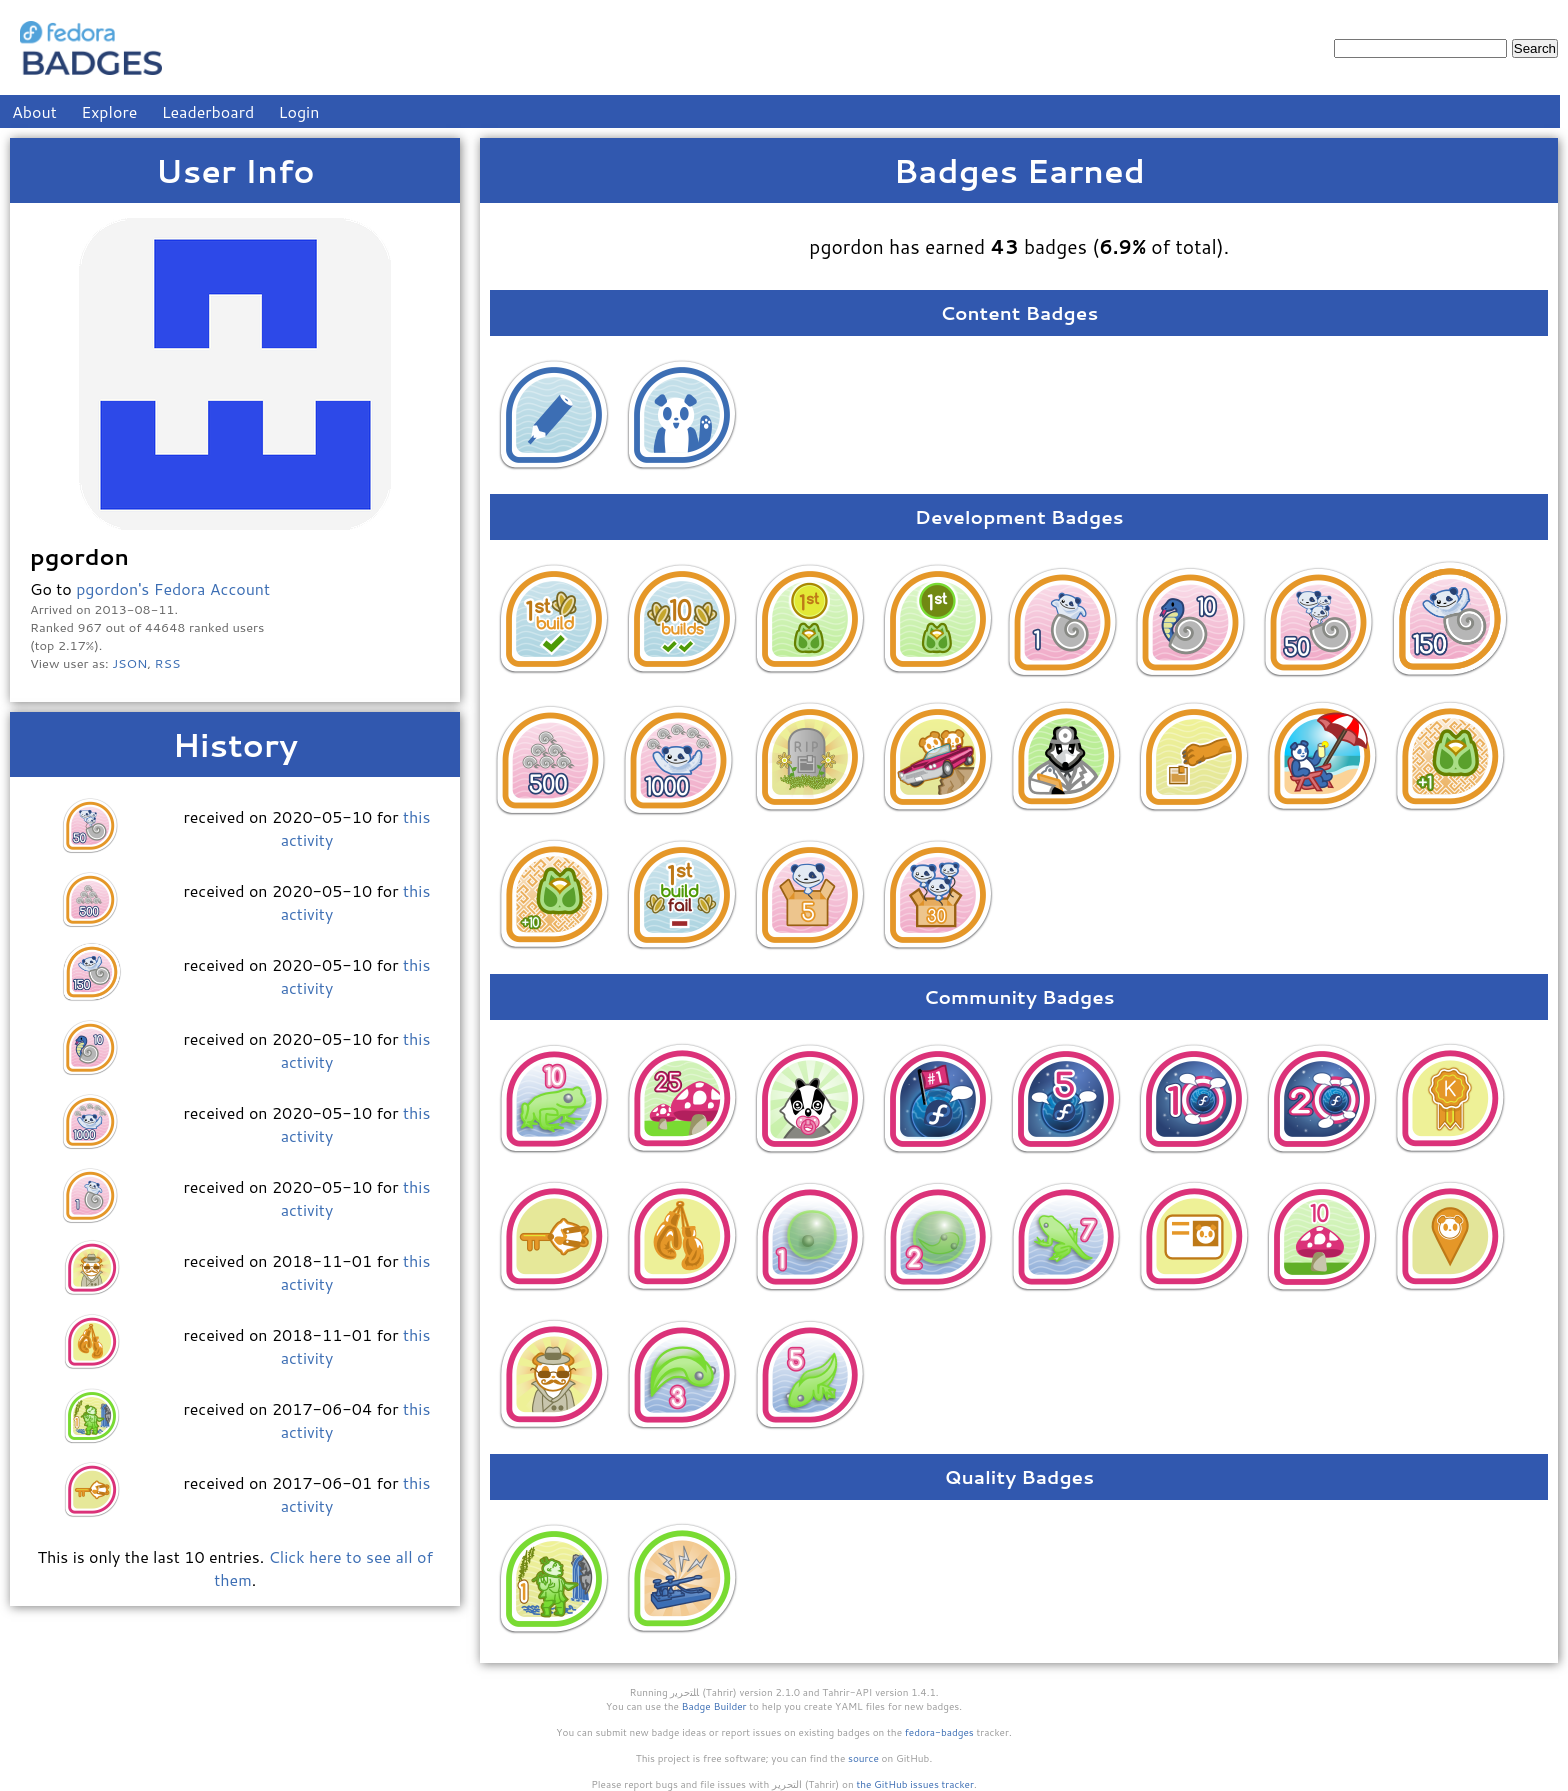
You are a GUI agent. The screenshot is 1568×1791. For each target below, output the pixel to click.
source (863, 1758)
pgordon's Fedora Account (173, 588)
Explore (109, 111)
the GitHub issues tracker (915, 1784)
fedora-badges (939, 1732)
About (34, 111)
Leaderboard (208, 111)
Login (299, 111)
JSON (129, 663)
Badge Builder (714, 1706)
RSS (168, 663)
